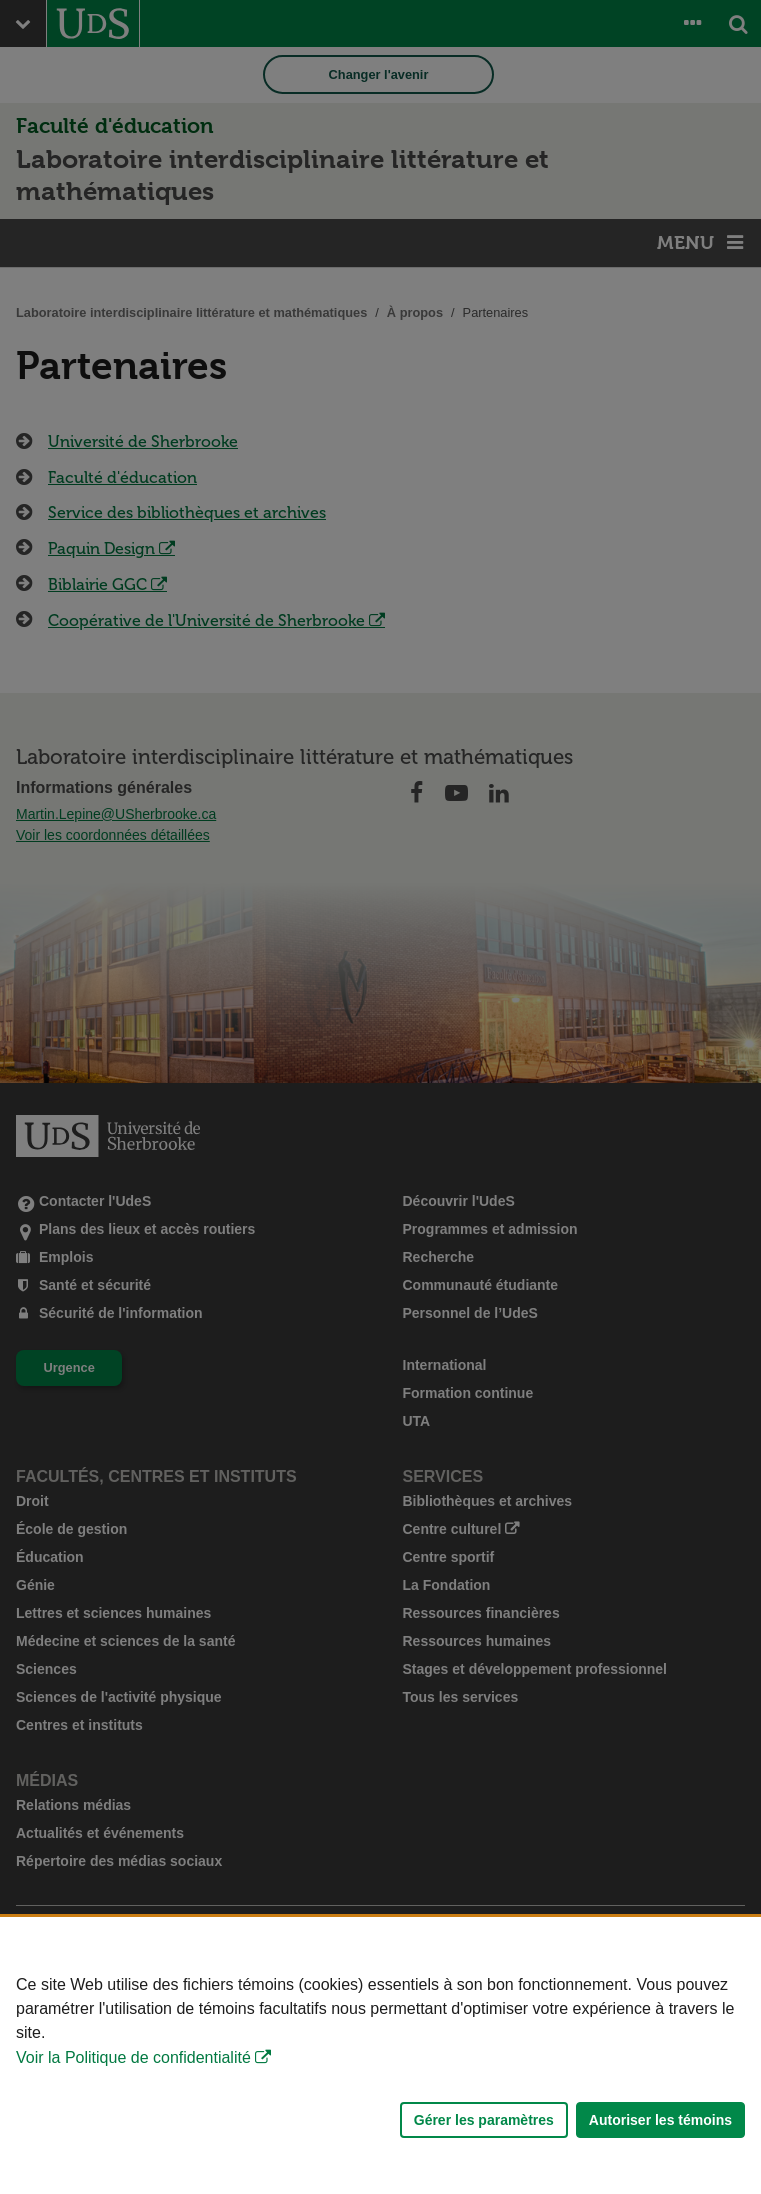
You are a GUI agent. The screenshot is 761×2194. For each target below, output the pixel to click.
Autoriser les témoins (660, 2120)
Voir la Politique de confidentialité (133, 2057)
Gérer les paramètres (484, 2120)
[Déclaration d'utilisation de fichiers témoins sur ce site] (380, 2055)
